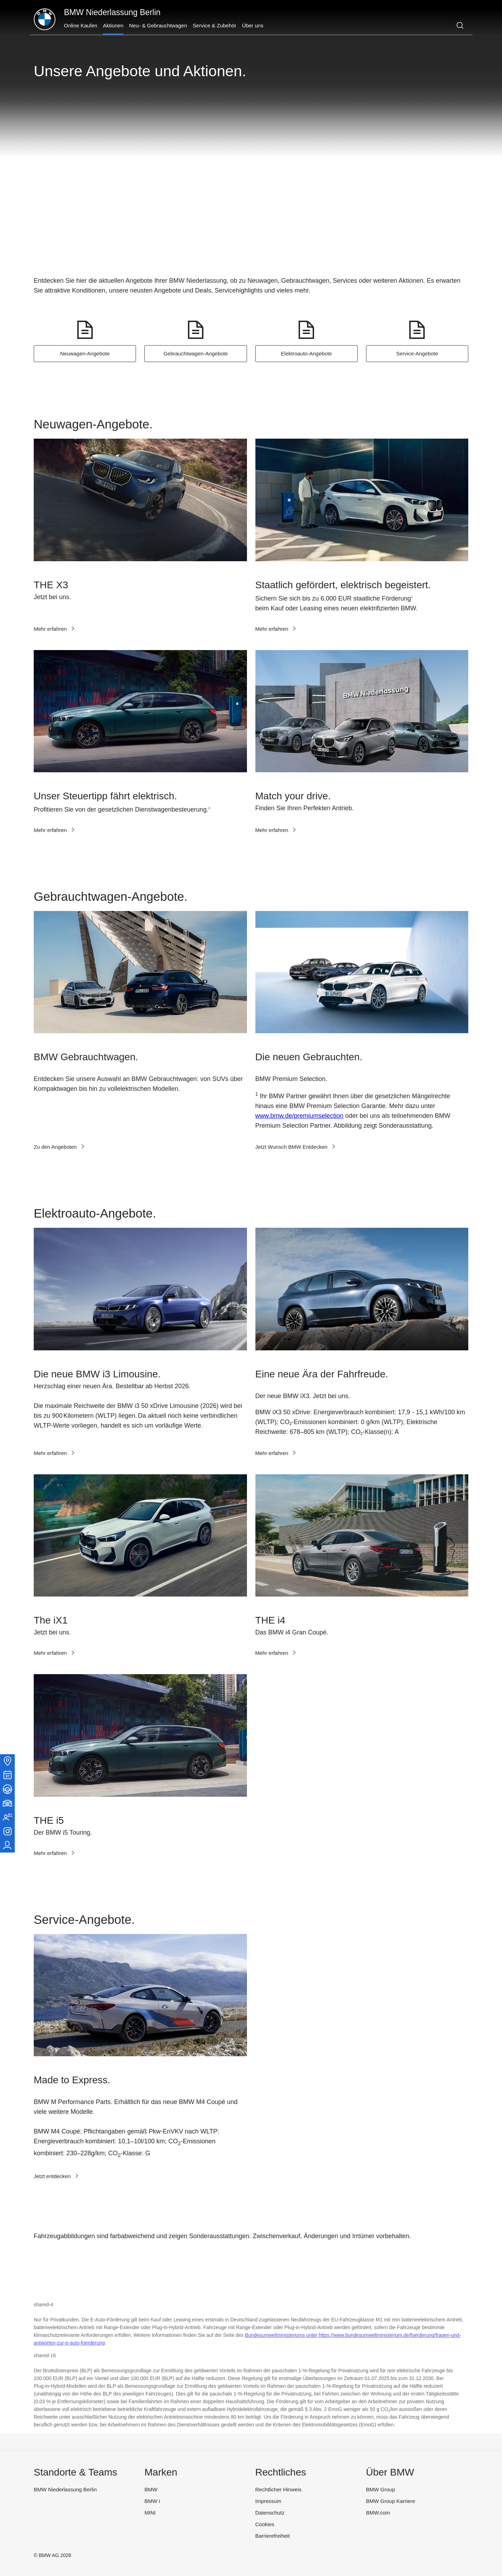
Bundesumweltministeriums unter (282, 2335)
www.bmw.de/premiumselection (299, 1115)
